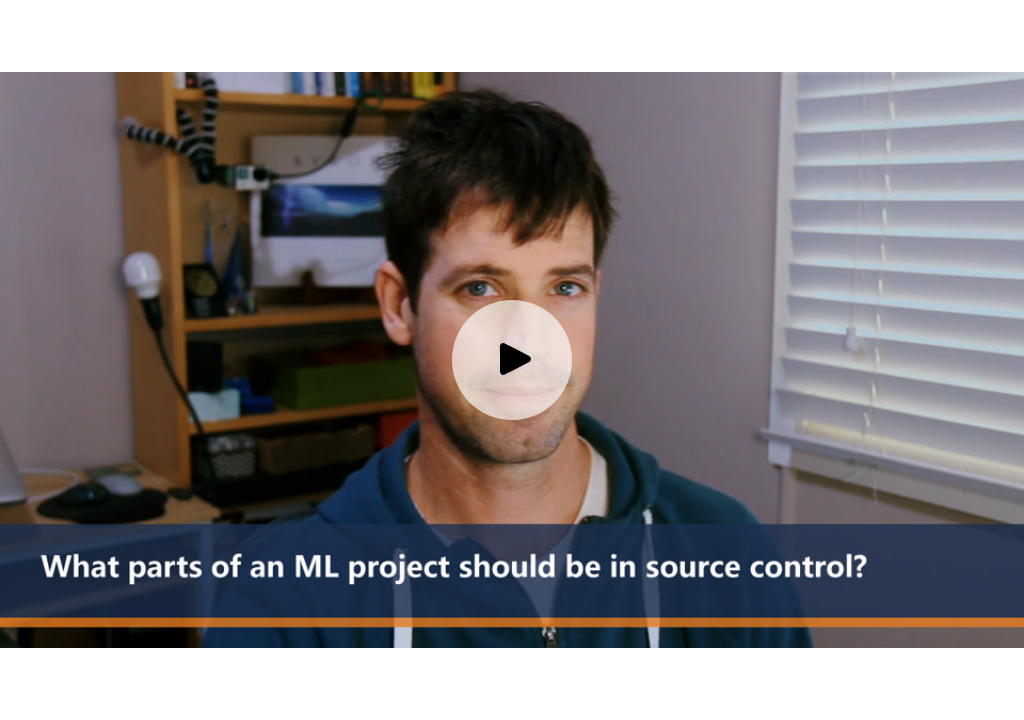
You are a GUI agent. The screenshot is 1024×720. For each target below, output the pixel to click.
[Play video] (512, 360)
